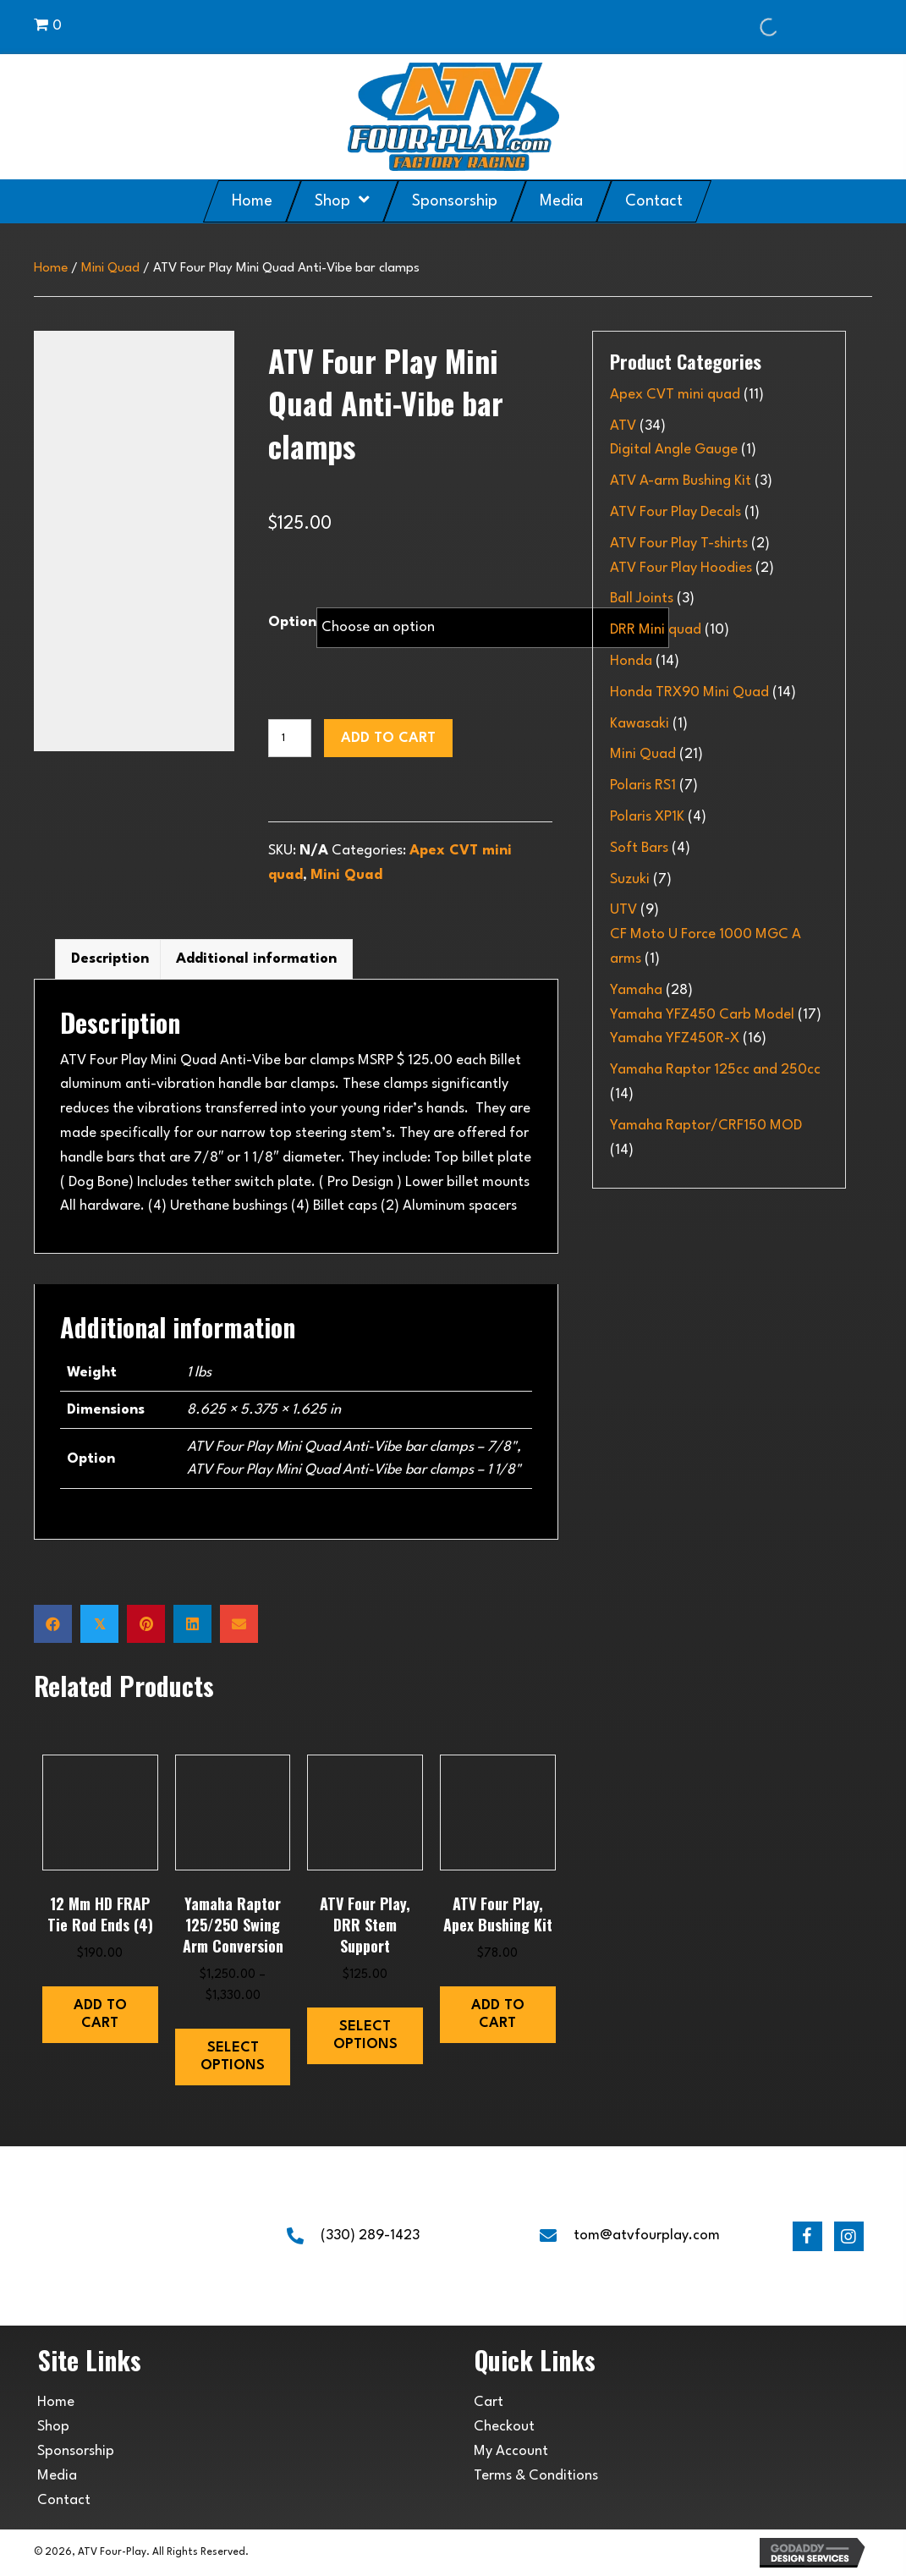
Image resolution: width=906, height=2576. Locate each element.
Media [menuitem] (57, 2476)
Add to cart (388, 738)
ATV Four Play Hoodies (681, 568)
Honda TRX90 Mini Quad (689, 692)
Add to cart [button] (100, 2014)
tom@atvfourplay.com (647, 2235)
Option (292, 622)
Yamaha (636, 990)
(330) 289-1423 (370, 2235)
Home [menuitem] (55, 2402)
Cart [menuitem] (488, 2402)
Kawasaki (639, 724)
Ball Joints (641, 598)
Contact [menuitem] (64, 2500)
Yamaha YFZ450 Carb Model (702, 1015)
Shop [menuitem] (53, 2426)
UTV (623, 910)
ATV (623, 426)
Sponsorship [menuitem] (75, 2451)
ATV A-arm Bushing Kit (680, 481)
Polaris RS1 (643, 785)
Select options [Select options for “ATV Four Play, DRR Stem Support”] (365, 2035)
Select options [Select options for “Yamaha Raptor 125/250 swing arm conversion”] (232, 2056)
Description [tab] (110, 959)
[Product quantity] (289, 738)
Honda (631, 661)
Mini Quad (110, 268)
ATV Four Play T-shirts (679, 543)
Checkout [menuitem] (504, 2426)
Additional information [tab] (256, 959)
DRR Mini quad (655, 630)
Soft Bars (639, 848)
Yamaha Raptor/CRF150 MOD (706, 1125)
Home (51, 268)
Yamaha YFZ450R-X (674, 1038)
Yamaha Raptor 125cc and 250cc (715, 1070)
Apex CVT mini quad (675, 394)
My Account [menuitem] (511, 2451)
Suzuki (630, 879)
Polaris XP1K (647, 817)
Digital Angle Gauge (674, 449)
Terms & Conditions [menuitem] (536, 2476)
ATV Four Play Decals (675, 512)
